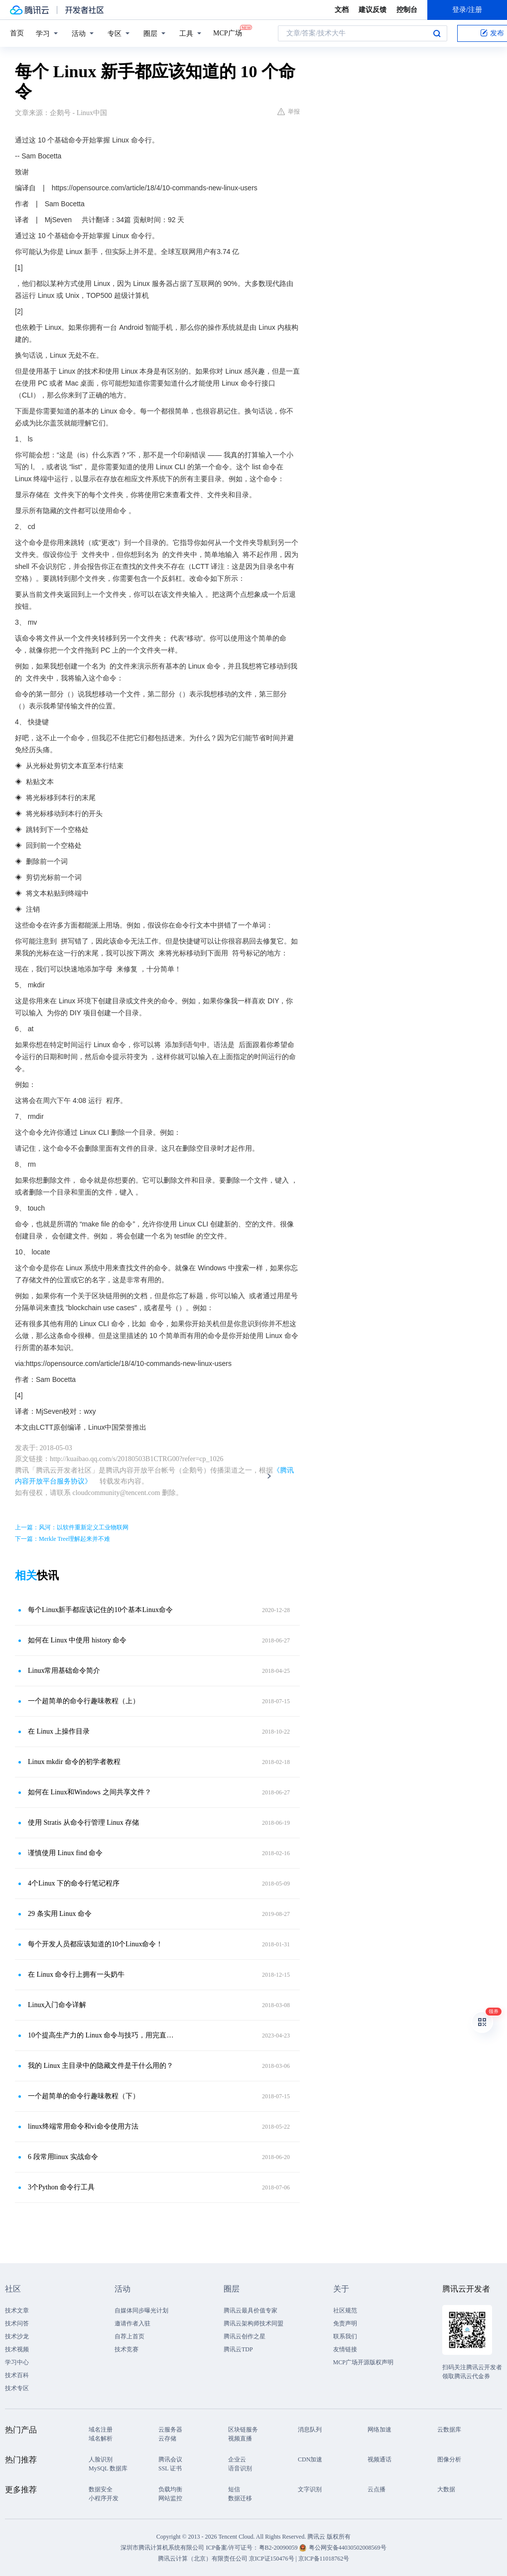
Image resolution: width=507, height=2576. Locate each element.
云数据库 (449, 2429)
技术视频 (17, 2349)
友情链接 (345, 2349)
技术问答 (17, 2323)
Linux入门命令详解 (57, 2005)
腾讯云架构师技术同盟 (253, 2323)
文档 (342, 9)
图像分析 (449, 2459)
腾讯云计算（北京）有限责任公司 (203, 2558)
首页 (17, 33)
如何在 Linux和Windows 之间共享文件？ (89, 1792)
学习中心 (17, 2362)
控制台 (406, 9)
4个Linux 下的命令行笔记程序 (74, 1883)
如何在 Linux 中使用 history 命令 (77, 1640)
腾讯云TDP (238, 2349)
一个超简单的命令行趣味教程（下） (83, 2096)
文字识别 (310, 2489)
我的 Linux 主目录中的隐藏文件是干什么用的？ (100, 2065)
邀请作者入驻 (132, 2323)
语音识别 (240, 2468)
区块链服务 (243, 2429)
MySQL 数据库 (108, 2468)
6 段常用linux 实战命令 (63, 2157)
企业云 (237, 2459)
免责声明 (345, 2323)
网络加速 (379, 2429)
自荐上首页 (129, 2336)
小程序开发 (104, 2498)
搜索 (437, 33)
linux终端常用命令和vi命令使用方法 (83, 2126)
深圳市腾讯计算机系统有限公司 (162, 2547)
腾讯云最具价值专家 (250, 2310)
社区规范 (345, 2310)
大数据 (446, 2489)
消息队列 (310, 2429)
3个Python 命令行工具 (61, 2187)
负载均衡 (170, 2489)
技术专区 (17, 2388)
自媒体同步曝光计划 (141, 2310)
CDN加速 (310, 2459)
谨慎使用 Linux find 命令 (65, 1853)
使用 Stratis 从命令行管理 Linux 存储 (83, 1822)
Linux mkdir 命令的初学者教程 (74, 1761)
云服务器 (170, 2429)
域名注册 (101, 2429)
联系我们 (345, 2336)
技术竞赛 (126, 2349)
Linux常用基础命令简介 (64, 1670)
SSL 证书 (170, 2468)
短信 (234, 2489)
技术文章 (17, 2310)
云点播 (376, 2489)
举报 (288, 112)
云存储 (167, 2438)
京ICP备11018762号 (323, 2558)
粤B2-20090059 (279, 2547)
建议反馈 (372, 9)
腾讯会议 (170, 2459)
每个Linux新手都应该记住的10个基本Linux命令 (100, 1610)
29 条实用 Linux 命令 (60, 1913)
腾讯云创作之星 (244, 2336)
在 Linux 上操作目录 (59, 1731)
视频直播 (240, 2438)
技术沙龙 (17, 2336)
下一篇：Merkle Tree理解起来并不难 (62, 1538)
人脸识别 (101, 2459)
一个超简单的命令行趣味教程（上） (83, 1701)
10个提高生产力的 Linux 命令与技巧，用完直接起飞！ (101, 2035)
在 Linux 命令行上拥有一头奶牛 (76, 1974)
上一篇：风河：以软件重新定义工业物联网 (71, 1527)
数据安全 (101, 2489)
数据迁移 (240, 2498)
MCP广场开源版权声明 (363, 2362)
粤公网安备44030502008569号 (347, 2547)
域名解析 (101, 2438)
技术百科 (17, 2375)
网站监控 (170, 2498)
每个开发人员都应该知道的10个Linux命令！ (95, 1944)
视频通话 (379, 2459)
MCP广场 (227, 32)
